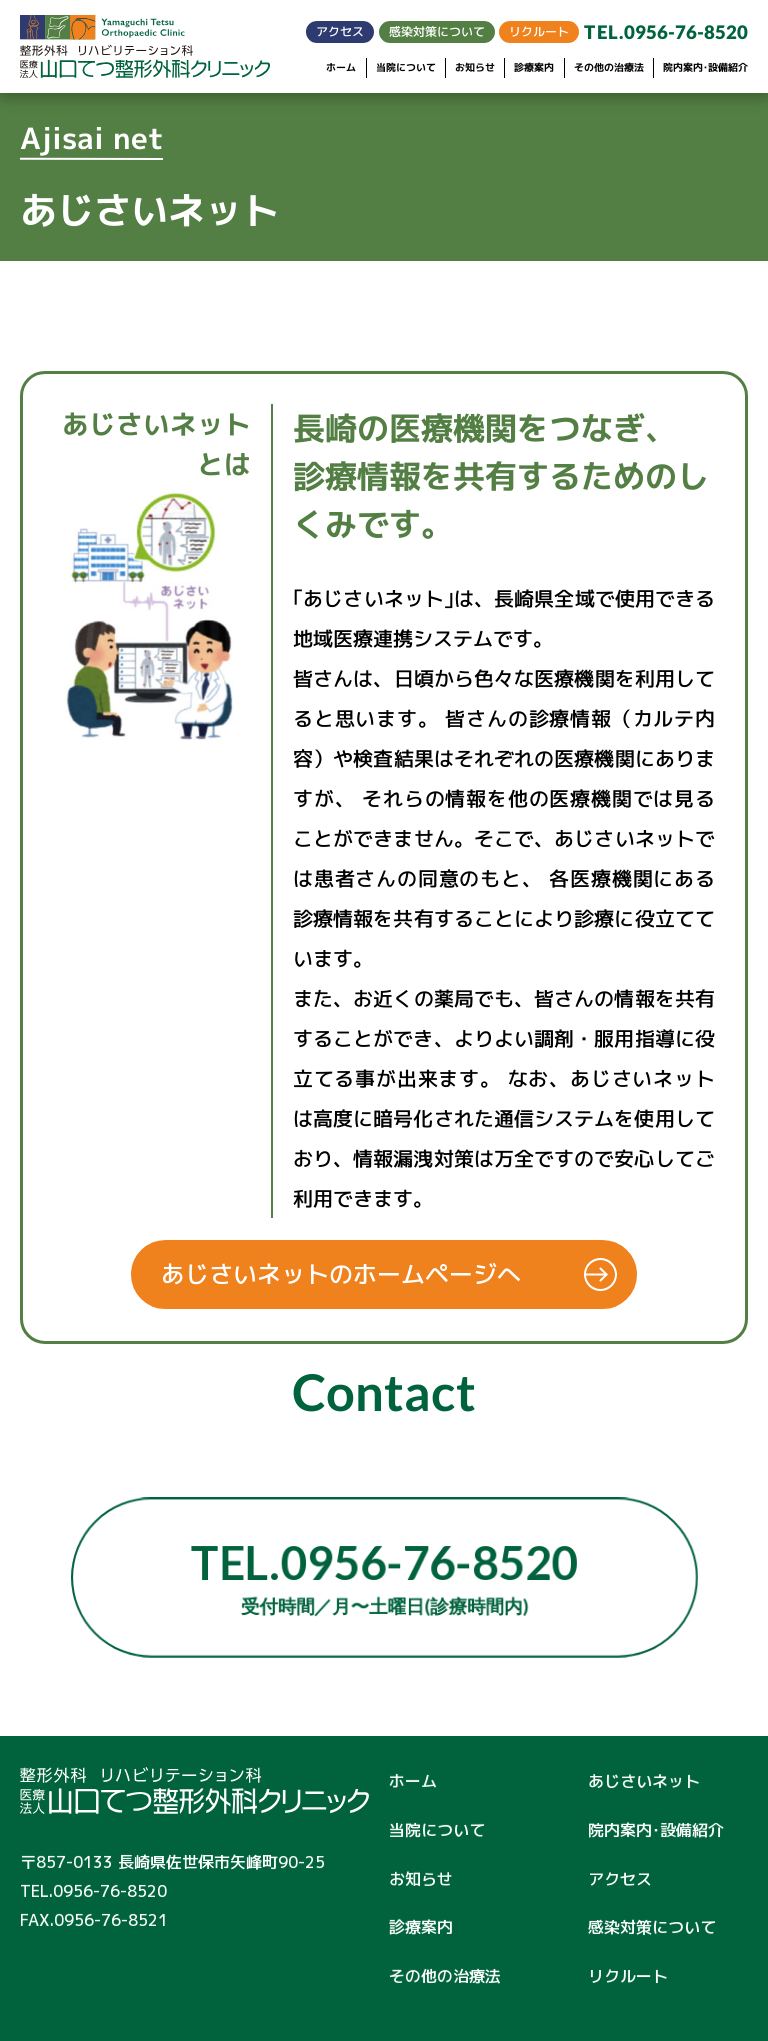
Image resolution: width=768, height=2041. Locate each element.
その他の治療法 (609, 68)
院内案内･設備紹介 (705, 68)
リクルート (539, 31)
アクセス (340, 31)
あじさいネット (644, 1781)
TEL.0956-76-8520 (666, 32)
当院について (406, 68)
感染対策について (437, 31)
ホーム (341, 68)
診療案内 (534, 68)
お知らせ (475, 68)
